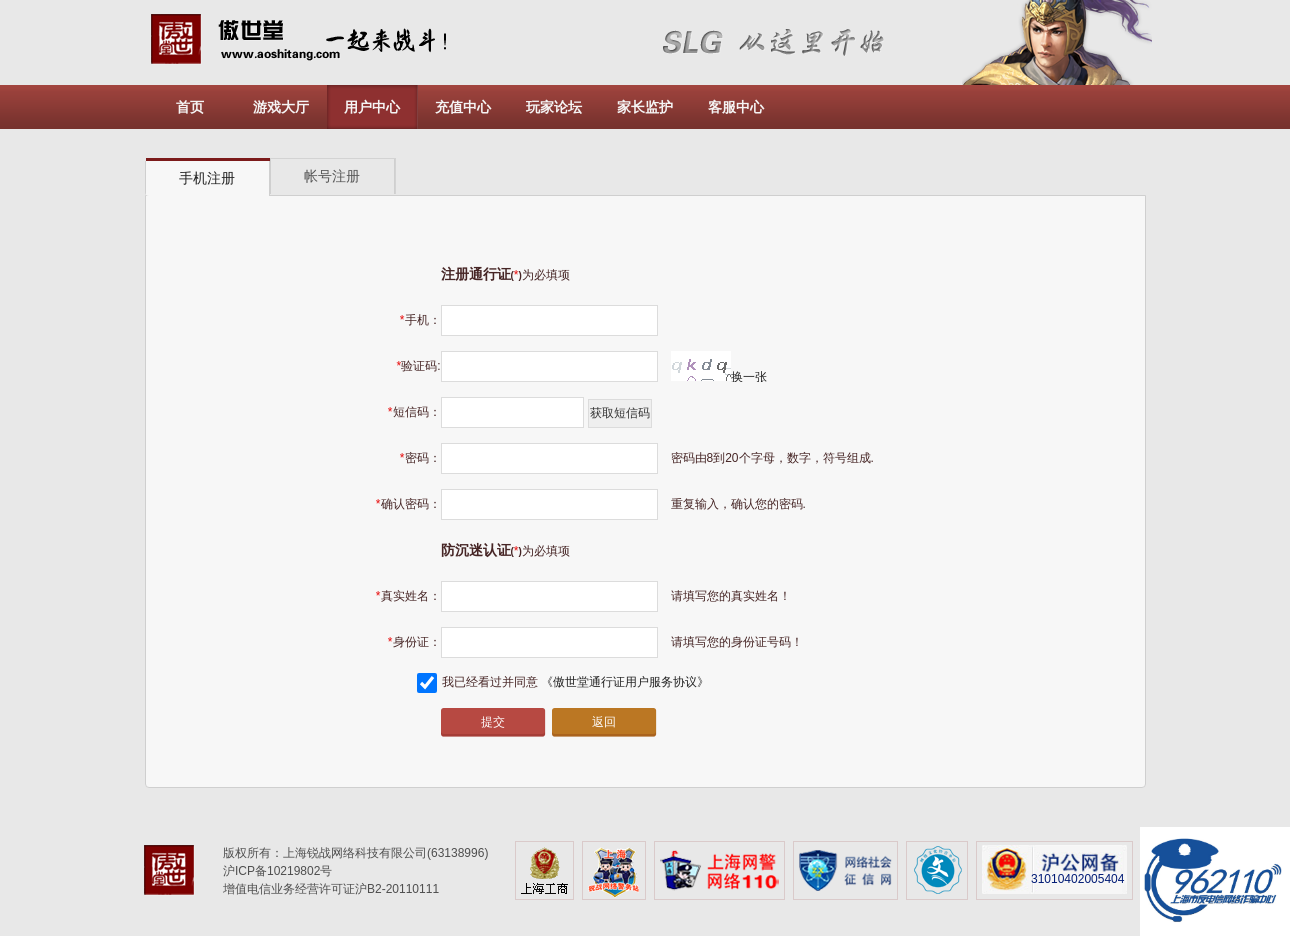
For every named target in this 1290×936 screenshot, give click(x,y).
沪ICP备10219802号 (277, 871)
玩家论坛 (554, 107)
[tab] (208, 177)
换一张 (719, 377)
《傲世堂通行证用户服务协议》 (625, 682)
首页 (190, 107)
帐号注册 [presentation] (332, 176)
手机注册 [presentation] (207, 178)
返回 (604, 722)
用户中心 (372, 107)
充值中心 (463, 107)
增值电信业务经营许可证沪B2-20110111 (331, 889)
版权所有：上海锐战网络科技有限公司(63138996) (355, 853)
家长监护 (645, 107)
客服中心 (736, 107)
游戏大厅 (281, 107)
